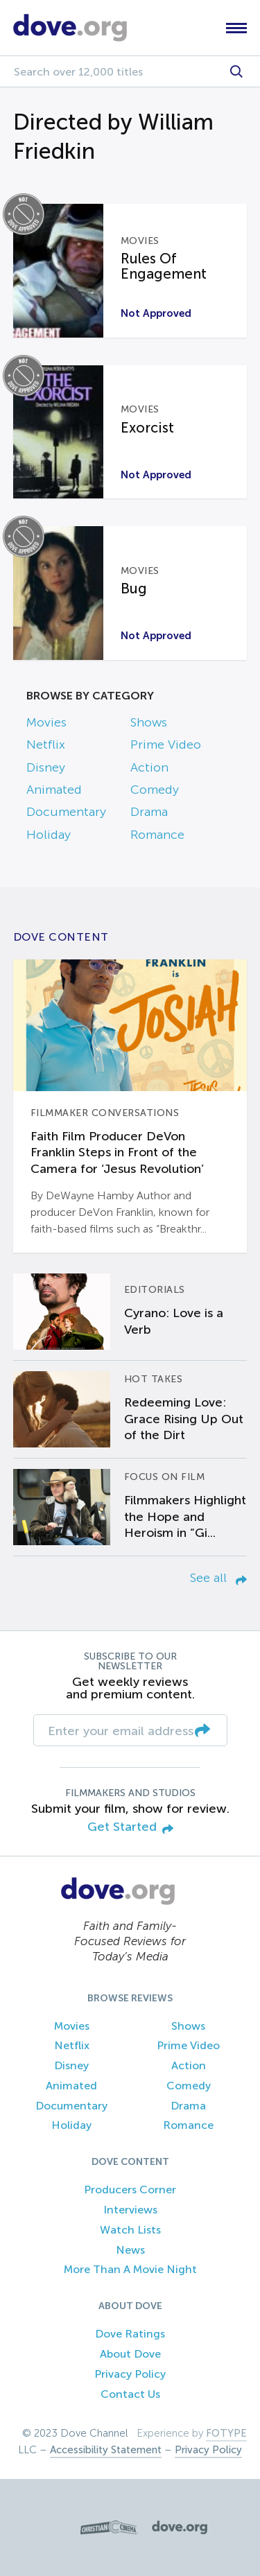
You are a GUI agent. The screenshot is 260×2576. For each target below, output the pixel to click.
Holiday (48, 835)
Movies (46, 722)
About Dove (130, 2354)
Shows (148, 722)
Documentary (66, 812)
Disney (45, 767)
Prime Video (165, 744)
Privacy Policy (130, 2374)
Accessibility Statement (106, 2449)
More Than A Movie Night (130, 2269)
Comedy (154, 790)
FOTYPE (226, 2433)
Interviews (130, 2210)
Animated (54, 790)
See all (218, 1578)
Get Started (130, 1827)
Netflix (45, 744)
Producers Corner (130, 2189)
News (130, 2250)
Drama (149, 812)
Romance (157, 835)
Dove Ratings (130, 2334)
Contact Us (130, 2394)
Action (149, 767)
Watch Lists (130, 2230)
